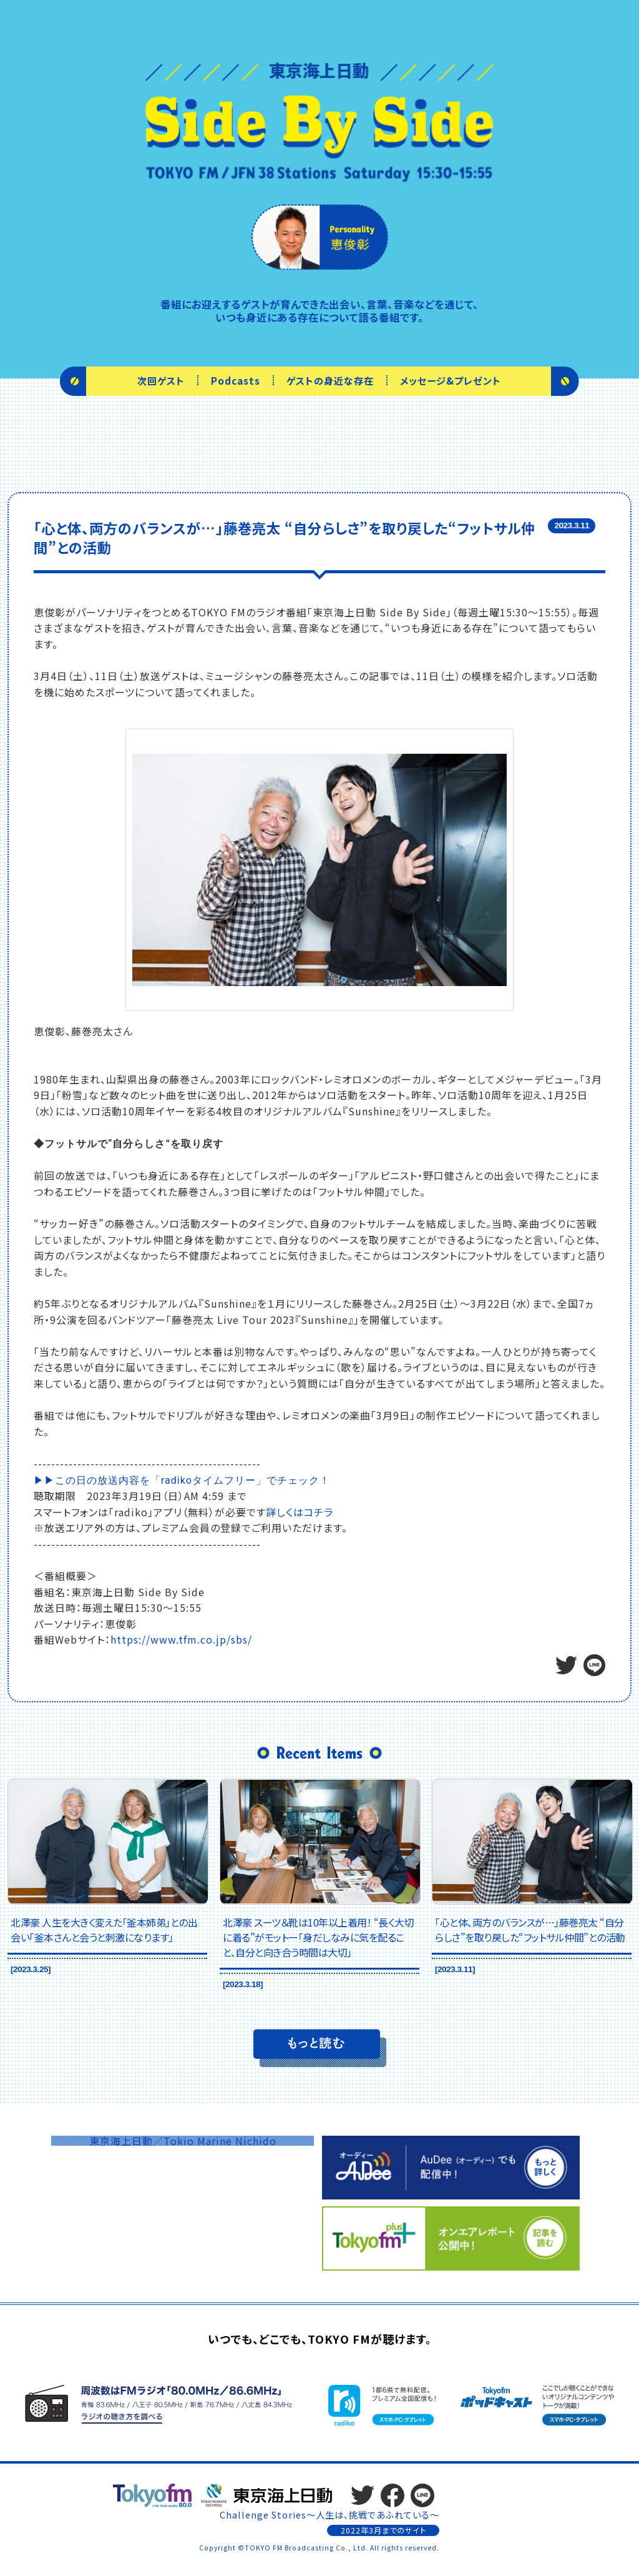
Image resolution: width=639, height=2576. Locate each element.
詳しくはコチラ (299, 1511)
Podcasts (235, 380)
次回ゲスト (161, 380)
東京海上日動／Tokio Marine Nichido (182, 2140)
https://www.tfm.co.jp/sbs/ (181, 1639)
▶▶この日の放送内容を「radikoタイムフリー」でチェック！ (182, 1480)
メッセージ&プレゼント (450, 380)
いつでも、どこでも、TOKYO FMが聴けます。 (320, 2339)
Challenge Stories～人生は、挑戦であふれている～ (329, 2514)
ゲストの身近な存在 (330, 380)
